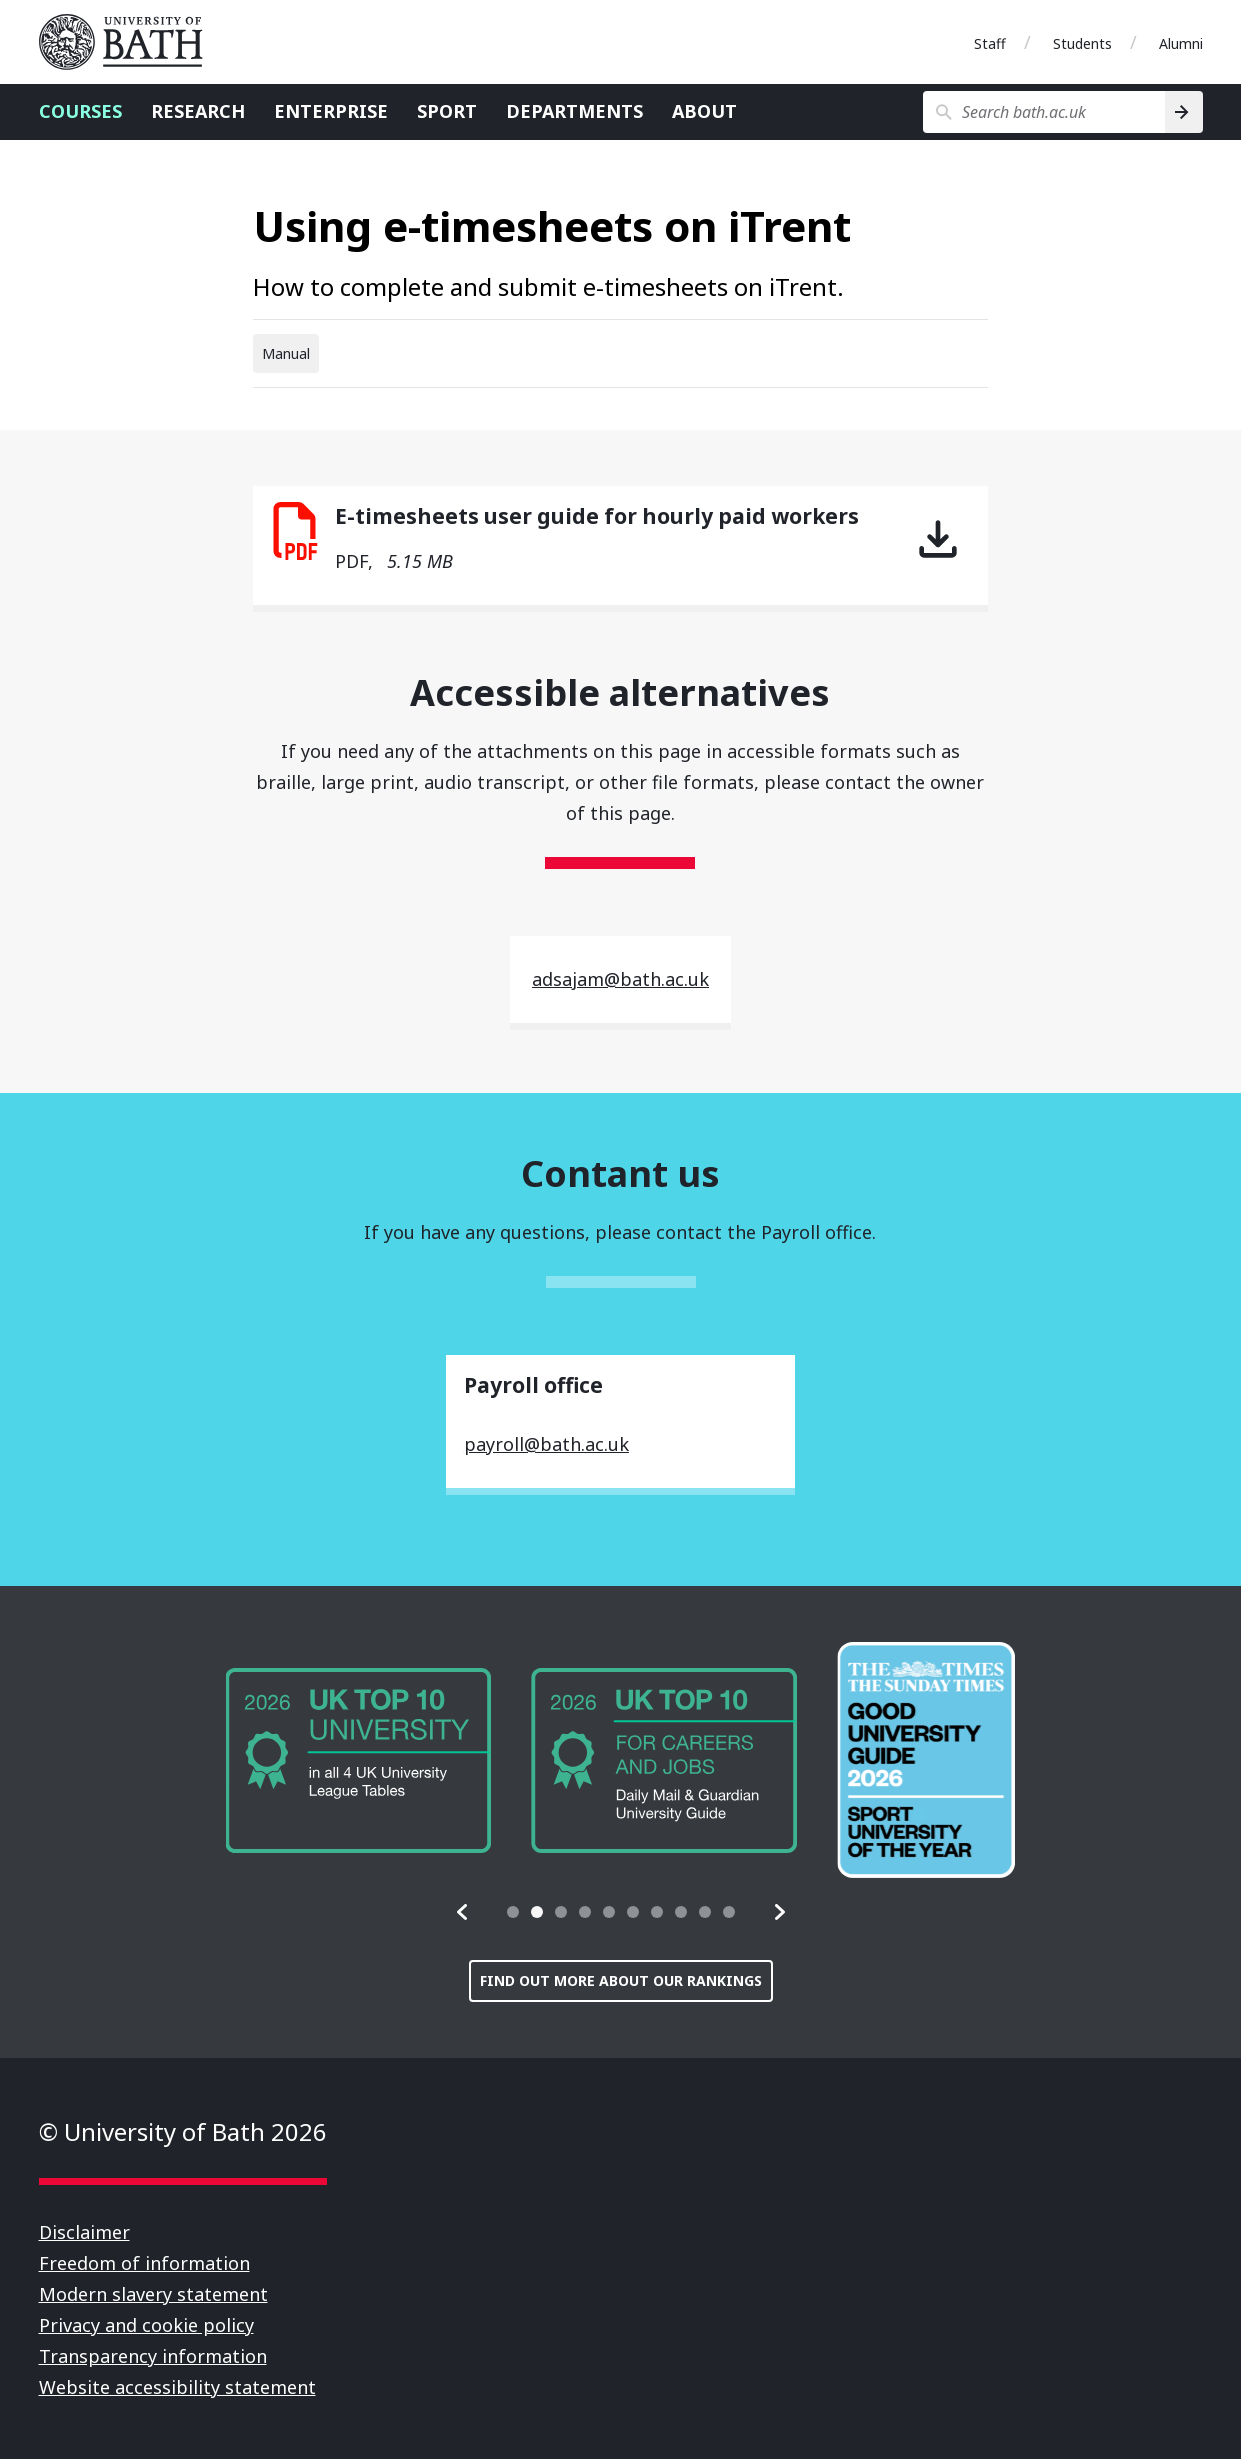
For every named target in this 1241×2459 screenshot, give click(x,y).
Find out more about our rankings (621, 1980)
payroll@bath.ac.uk (546, 1444)
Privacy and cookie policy (146, 2325)
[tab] (513, 1912)
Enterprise (331, 111)
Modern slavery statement (153, 2294)
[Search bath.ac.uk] (1044, 112)
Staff (990, 43)
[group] (315, 1760)
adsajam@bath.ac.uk (620, 979)
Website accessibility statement (177, 2387)
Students (1082, 43)
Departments (574, 111)
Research (198, 111)
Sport (447, 111)
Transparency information (153, 2356)
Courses (80, 111)
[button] (463, 1912)
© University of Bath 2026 (183, 2131)
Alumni (1181, 43)
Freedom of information (144, 2263)
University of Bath (129, 42)
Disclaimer (84, 2232)
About (704, 111)
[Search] (1183, 112)
